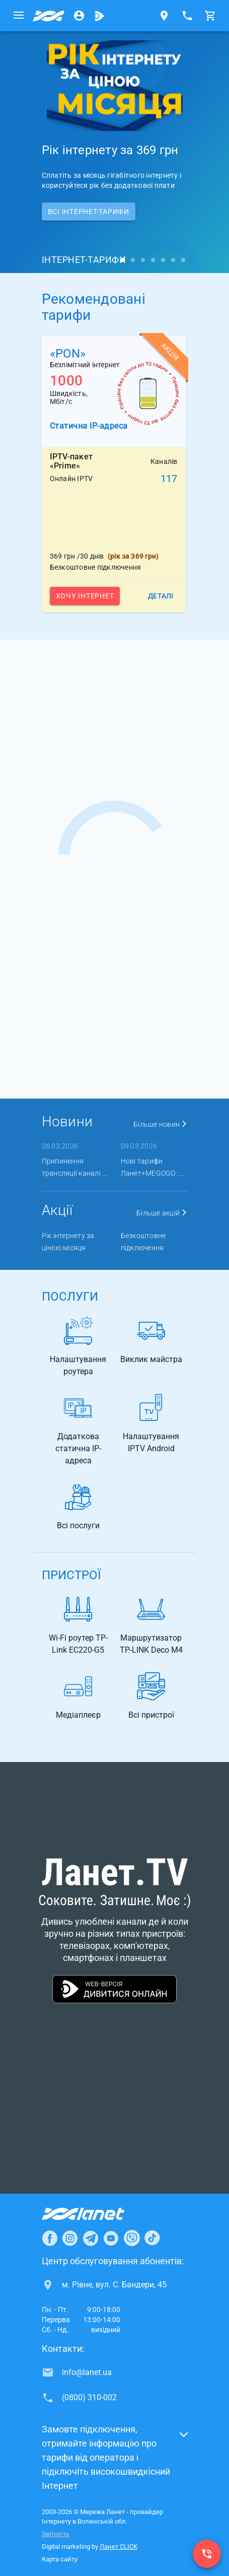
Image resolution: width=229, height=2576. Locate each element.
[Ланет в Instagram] (70, 2238)
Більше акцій (162, 1213)
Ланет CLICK (118, 2546)
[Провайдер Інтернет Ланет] (95, 2214)
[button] (115, 2460)
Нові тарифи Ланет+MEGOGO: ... (152, 1167)
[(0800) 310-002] (207, 2554)
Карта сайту (60, 2559)
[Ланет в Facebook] (50, 2238)
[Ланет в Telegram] (91, 2238)
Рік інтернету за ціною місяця (68, 1242)
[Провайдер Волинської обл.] (49, 15)
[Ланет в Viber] (132, 2238)
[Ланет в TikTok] (152, 2238)
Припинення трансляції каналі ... (74, 1167)
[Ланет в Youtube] (111, 2238)
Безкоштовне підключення (143, 1242)
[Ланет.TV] (99, 15)
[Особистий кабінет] (79, 15)
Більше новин (160, 1124)
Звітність (55, 2534)
